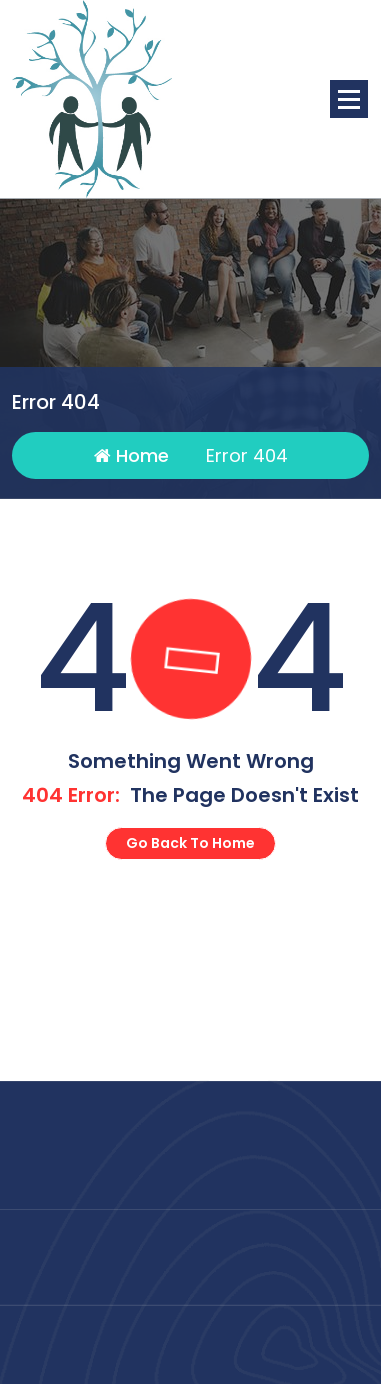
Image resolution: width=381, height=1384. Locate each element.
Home (131, 456)
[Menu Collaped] (349, 99)
